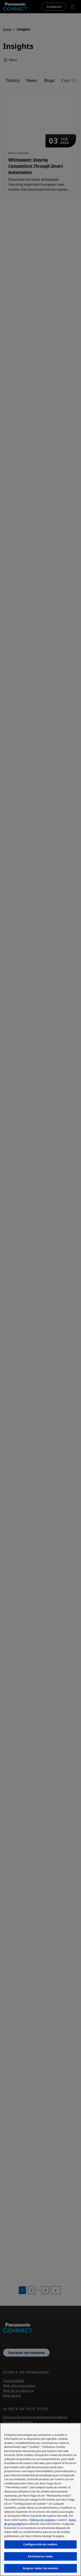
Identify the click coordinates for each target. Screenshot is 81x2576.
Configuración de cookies (40, 2544)
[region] (40, 2499)
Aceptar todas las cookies (40, 2568)
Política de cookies (42, 2520)
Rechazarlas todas (40, 2556)
